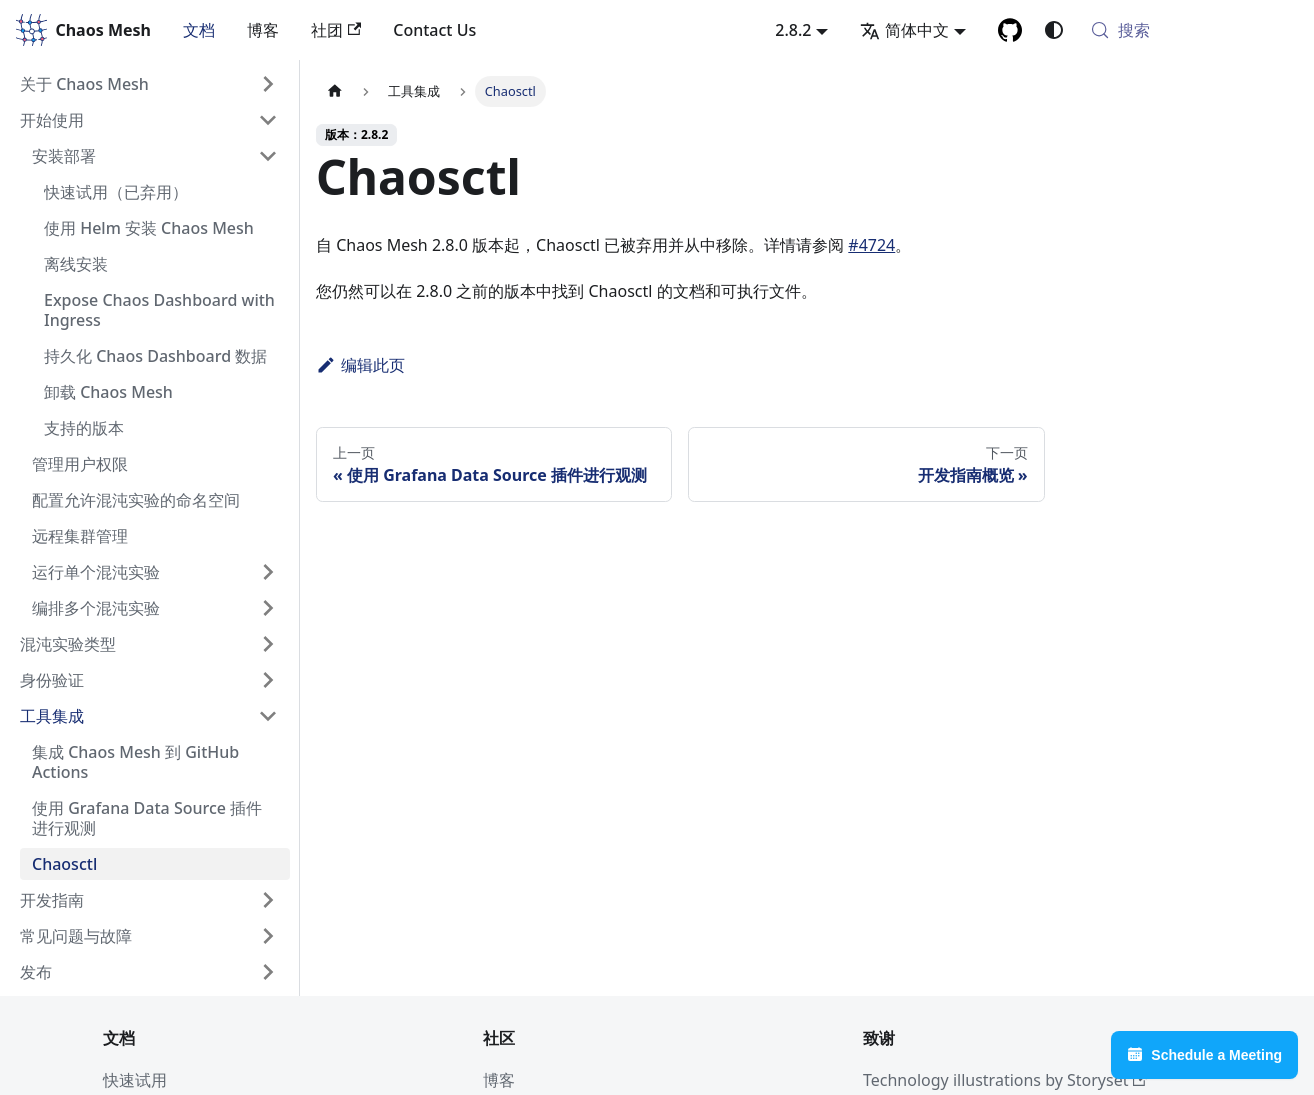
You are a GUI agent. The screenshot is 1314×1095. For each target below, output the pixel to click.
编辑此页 (360, 365)
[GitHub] (1010, 30)
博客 (263, 30)
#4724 (871, 245)
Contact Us (434, 30)
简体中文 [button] (904, 30)
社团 (336, 30)
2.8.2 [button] (793, 30)
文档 (199, 30)
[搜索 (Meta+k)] (1190, 30)
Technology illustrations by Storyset (1005, 1080)
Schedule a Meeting (1204, 1054)
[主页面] (335, 91)
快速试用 (135, 1080)
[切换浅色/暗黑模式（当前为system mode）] (1054, 30)
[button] (149, 84)
